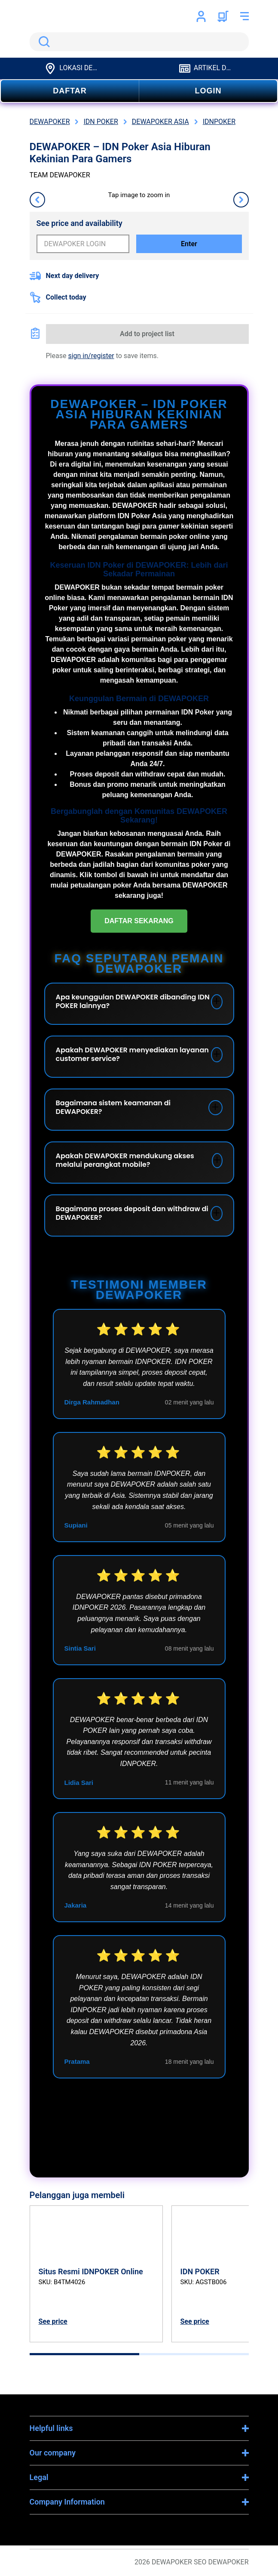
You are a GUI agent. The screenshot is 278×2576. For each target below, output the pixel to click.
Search (42, 41)
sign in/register (91, 356)
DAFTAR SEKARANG (139, 921)
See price (53, 2321)
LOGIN (208, 91)
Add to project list (147, 334)
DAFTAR (70, 91)
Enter (189, 244)
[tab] (84, 2354)
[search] (139, 41)
